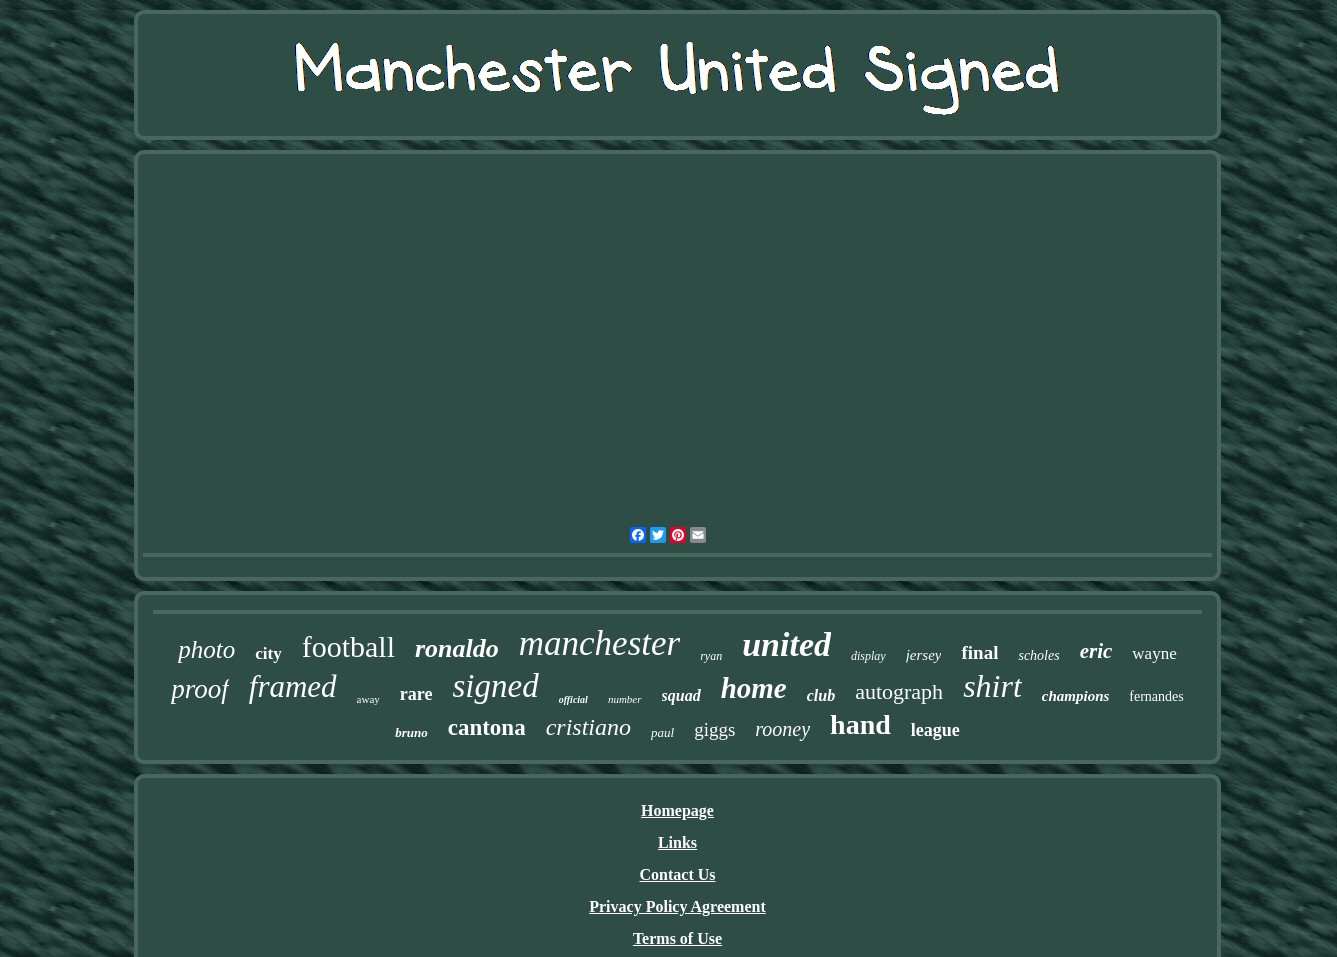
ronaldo (457, 648)
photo (206, 649)
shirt (992, 686)
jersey (924, 655)
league (935, 730)
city (268, 653)
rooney (782, 729)
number (625, 699)
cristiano (588, 727)
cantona (487, 727)
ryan (711, 656)
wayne (1154, 653)
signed (495, 686)
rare (416, 694)
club (821, 695)
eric (1096, 651)
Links (677, 842)
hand (860, 724)
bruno (411, 732)
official (573, 699)
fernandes (1156, 696)
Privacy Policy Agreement (677, 906)
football (348, 646)
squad (681, 695)
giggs (714, 729)
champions (1076, 696)
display (868, 656)
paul (662, 732)
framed (293, 686)
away (368, 699)
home (754, 688)
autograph (899, 691)
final (979, 652)
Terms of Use (677, 938)
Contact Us (678, 874)
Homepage (677, 810)
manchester (599, 643)
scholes (1038, 655)
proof (200, 689)
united (786, 644)
